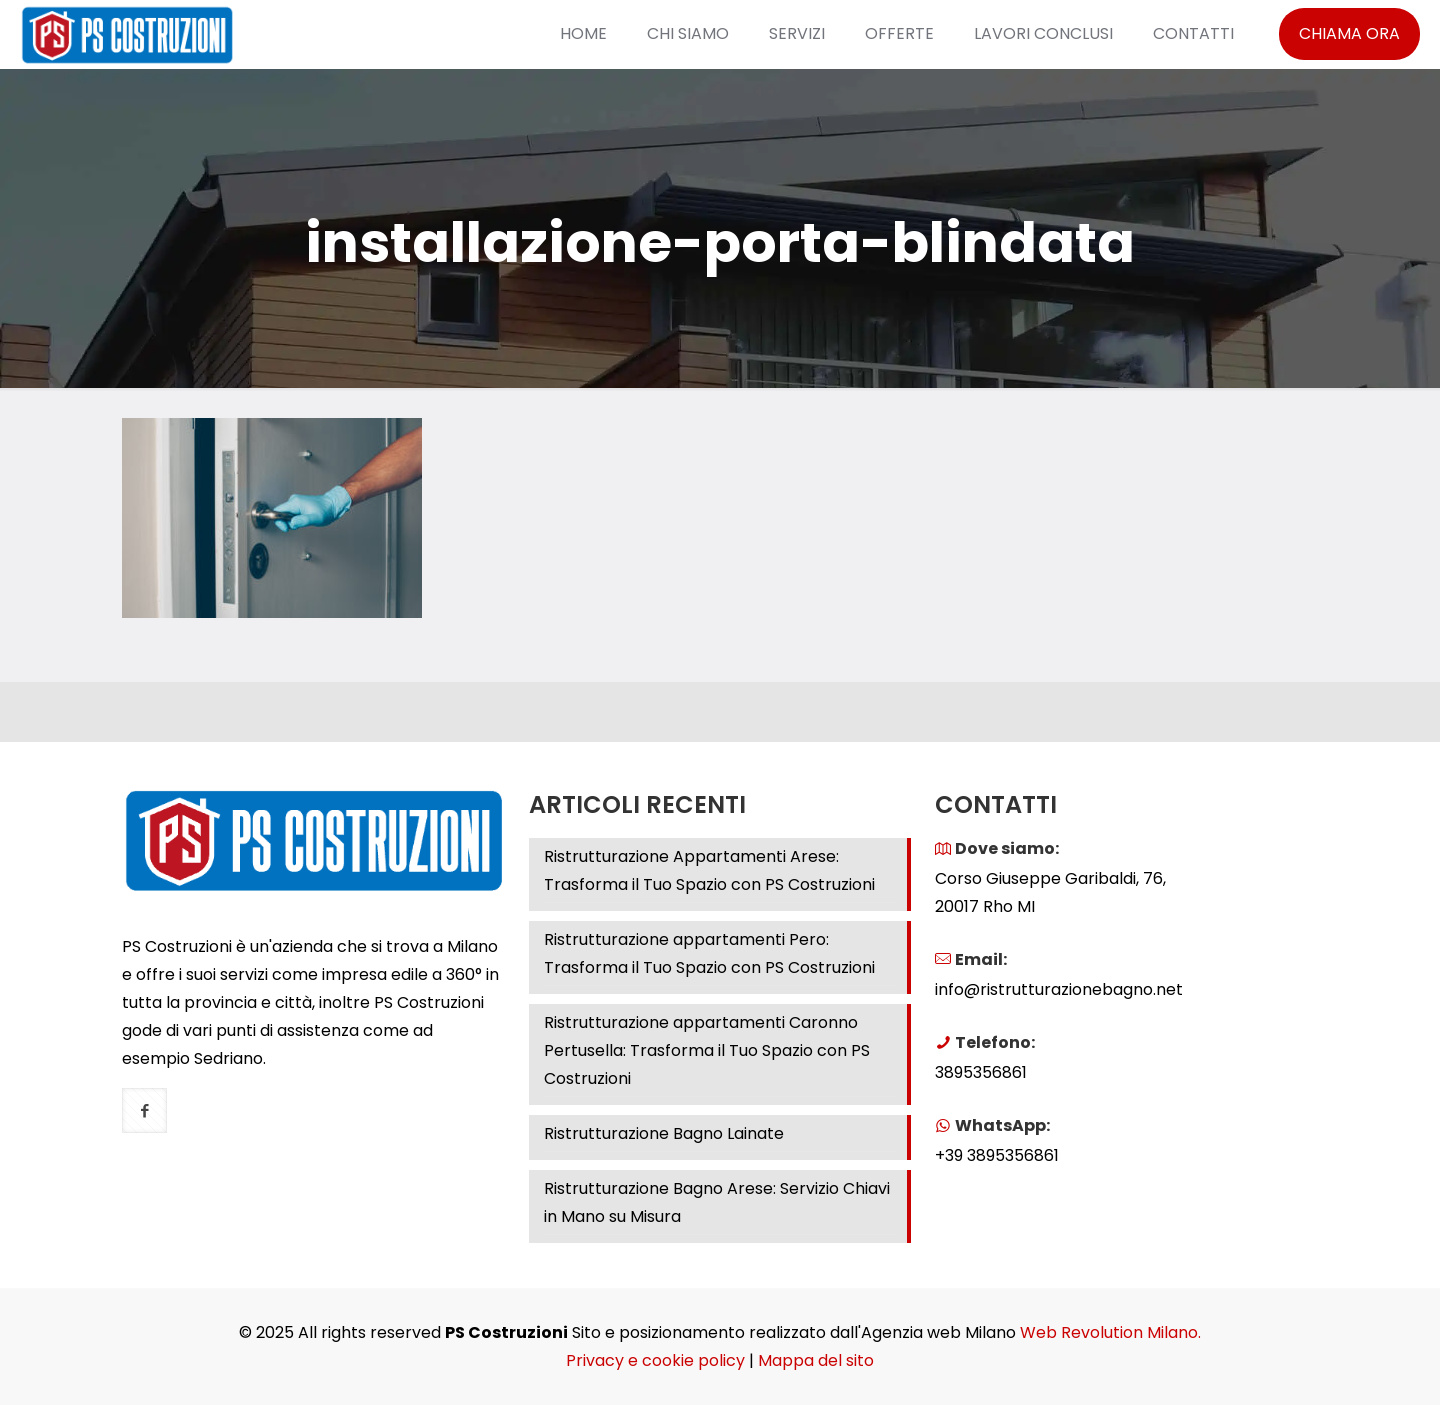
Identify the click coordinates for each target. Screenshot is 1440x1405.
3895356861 (981, 1072)
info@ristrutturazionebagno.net (1059, 989)
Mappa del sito (816, 1360)
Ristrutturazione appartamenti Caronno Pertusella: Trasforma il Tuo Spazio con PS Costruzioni (707, 1050)
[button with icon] (144, 1110)
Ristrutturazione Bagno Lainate (664, 1133)
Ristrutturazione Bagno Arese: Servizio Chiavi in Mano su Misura (717, 1202)
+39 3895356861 (997, 1155)
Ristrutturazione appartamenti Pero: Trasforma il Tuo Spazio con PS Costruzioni (709, 953)
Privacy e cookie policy (655, 1360)
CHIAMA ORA (1349, 33)
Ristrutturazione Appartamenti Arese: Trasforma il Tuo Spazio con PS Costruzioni (709, 870)
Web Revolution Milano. (1110, 1332)
